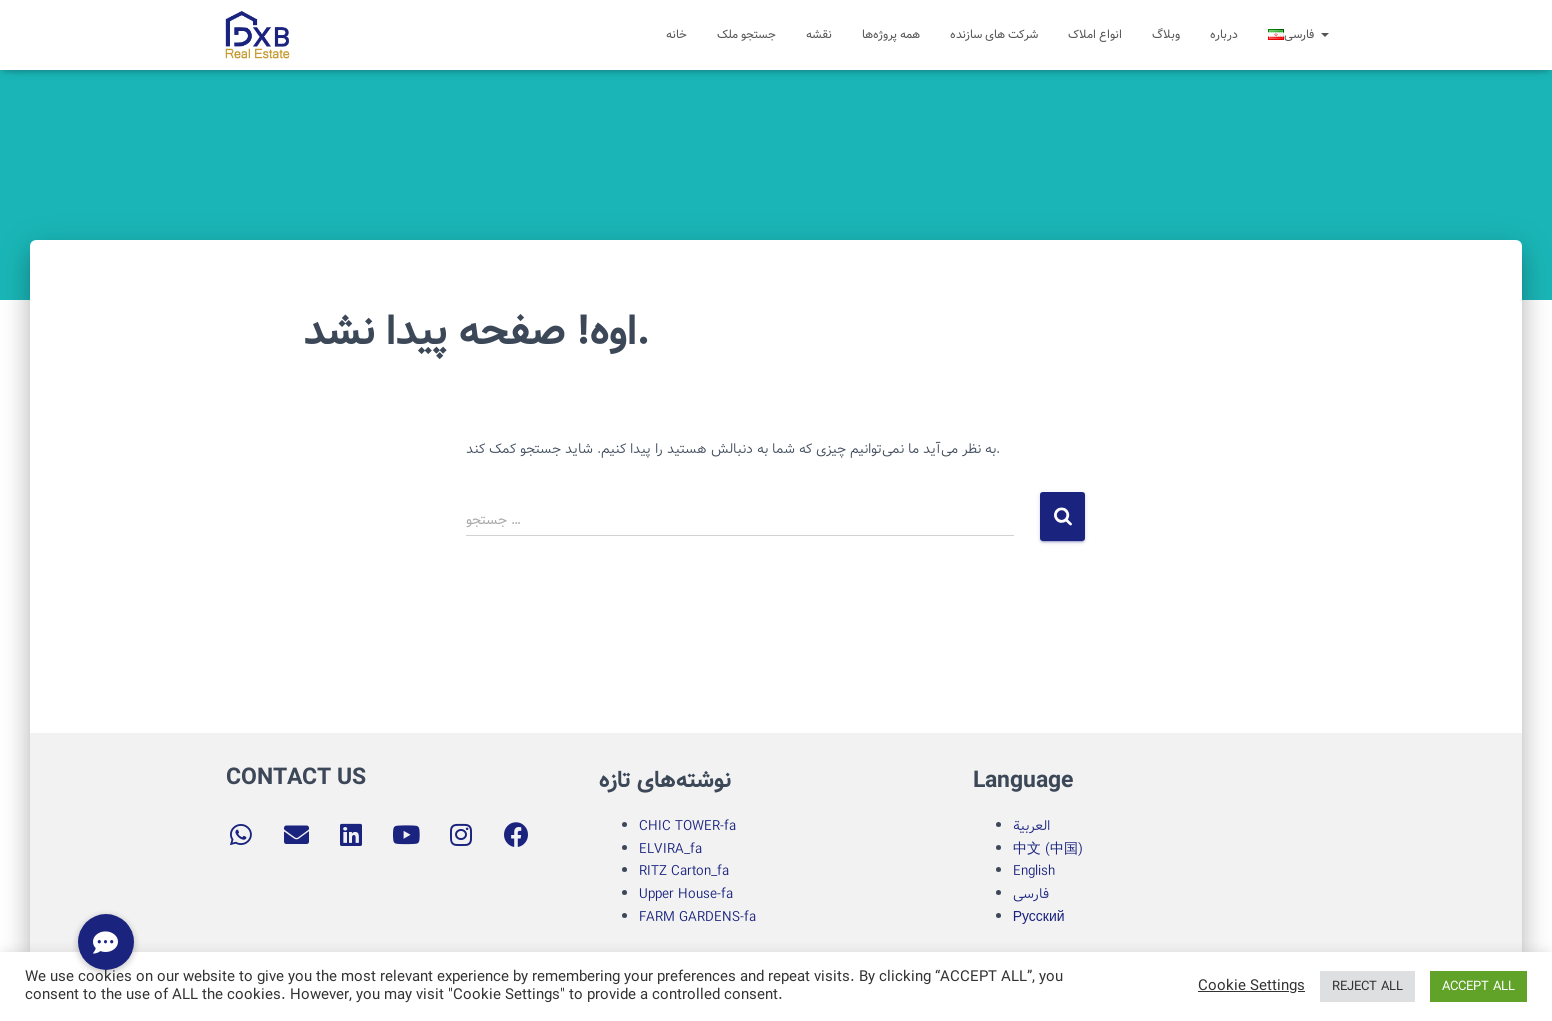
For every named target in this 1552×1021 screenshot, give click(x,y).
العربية (1031, 826)
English (1034, 871)
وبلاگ (1166, 34)
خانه (676, 34)
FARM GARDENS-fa (697, 917)
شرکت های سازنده (994, 34)
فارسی (1031, 894)
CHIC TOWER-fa (687, 826)
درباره (1224, 34)
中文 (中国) (1048, 849)
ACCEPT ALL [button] (1478, 986)
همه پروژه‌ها (891, 34)
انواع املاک (1095, 34)
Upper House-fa (686, 894)
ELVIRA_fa (670, 849)
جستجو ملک (746, 34)
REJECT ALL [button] (1367, 986)
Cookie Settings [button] (1251, 987)
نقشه (819, 34)
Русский (1039, 917)
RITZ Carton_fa (684, 871)
